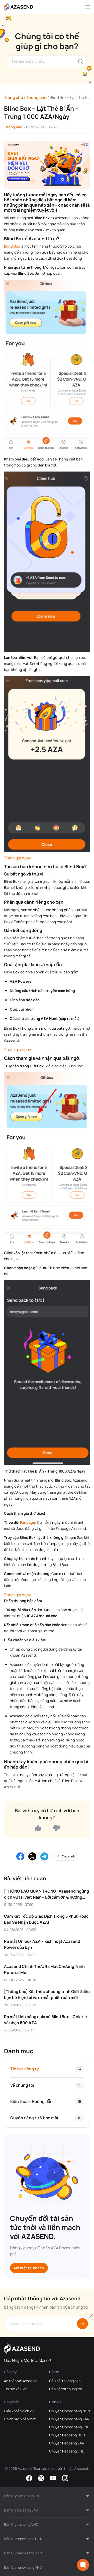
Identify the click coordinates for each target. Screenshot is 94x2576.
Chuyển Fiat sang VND (66, 2451)
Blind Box (12, 246)
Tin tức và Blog (15, 2388)
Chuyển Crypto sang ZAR (69, 2419)
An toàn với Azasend (20, 2380)
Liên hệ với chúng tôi (65, 2388)
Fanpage (27, 1522)
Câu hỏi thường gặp (64, 2380)
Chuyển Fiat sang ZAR (66, 2443)
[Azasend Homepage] (18, 7)
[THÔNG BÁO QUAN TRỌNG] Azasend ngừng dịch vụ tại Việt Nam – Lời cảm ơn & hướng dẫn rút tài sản (46, 1897)
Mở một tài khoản (29, 2267)
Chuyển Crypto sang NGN (69, 2411)
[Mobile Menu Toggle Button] (87, 7)
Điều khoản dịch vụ (19, 2411)
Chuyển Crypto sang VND (69, 2427)
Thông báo (36, 97)
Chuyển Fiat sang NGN (67, 2435)
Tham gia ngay (17, 858)
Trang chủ (13, 97)
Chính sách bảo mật (20, 2419)
